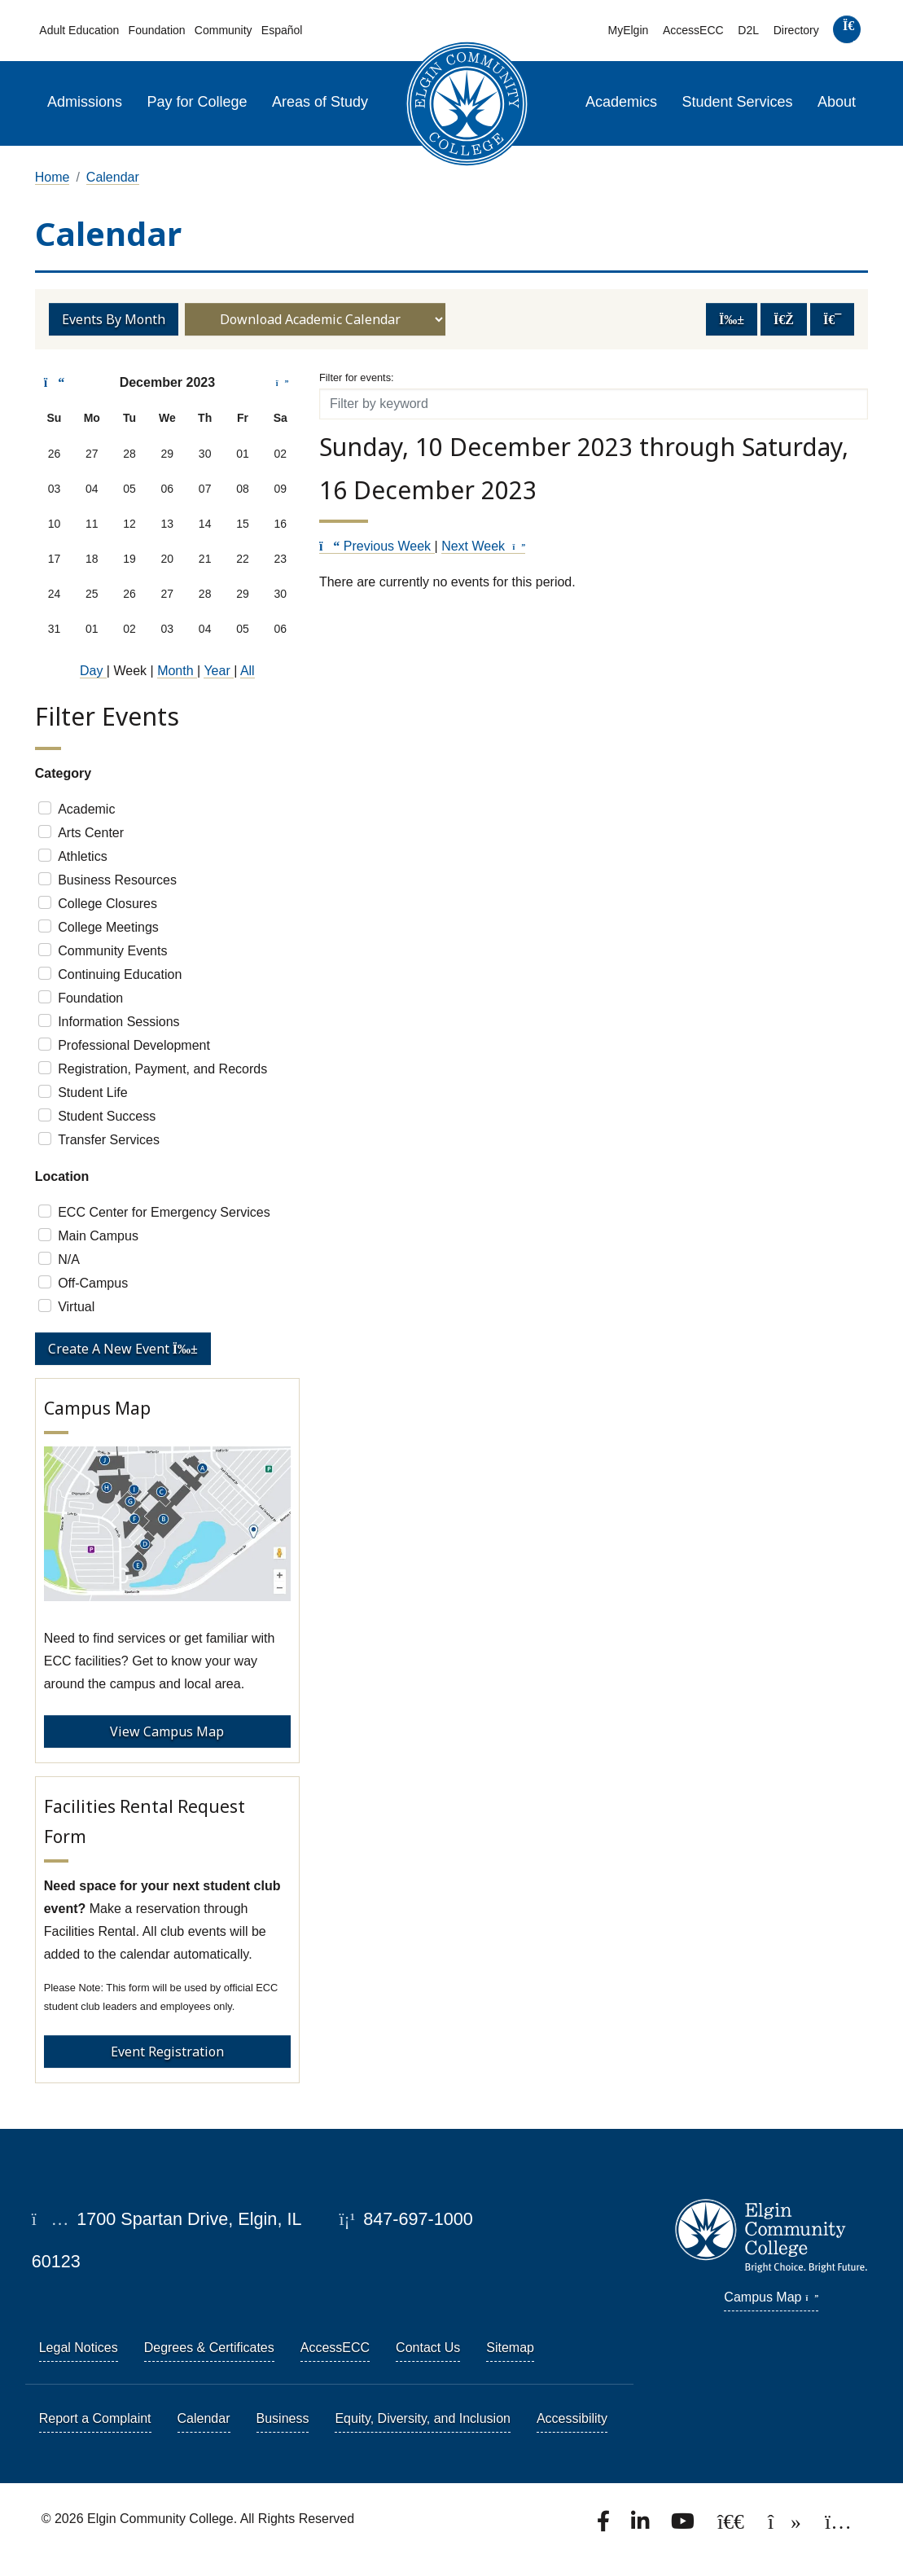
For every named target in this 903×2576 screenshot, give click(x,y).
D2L (748, 30)
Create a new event (123, 1349)
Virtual (76, 1307)
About (837, 102)
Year (219, 671)
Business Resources (117, 880)
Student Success (107, 1116)
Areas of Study (320, 102)
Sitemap (510, 2347)
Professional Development (134, 1045)
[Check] (44, 807)
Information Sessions (118, 1022)
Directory (796, 30)
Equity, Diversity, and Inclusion (423, 2418)
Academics (621, 102)
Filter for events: (356, 377)
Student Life (92, 1092)
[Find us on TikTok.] (786, 2525)
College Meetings (108, 927)
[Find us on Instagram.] (838, 2525)
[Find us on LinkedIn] (641, 2525)
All (247, 671)
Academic (86, 809)
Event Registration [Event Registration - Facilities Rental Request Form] (167, 2051)
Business (282, 2418)
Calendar (112, 177)
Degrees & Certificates (209, 2347)
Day (93, 671)
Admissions (84, 102)
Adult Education (79, 30)
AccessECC (693, 30)
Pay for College (197, 102)
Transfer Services (109, 1140)
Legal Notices (78, 2347)
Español (282, 30)
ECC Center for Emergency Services (164, 1212)
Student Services (737, 102)
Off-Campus (93, 1283)
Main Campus (98, 1236)
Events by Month (113, 319)
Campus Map (771, 2297)
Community (223, 30)
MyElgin (627, 30)
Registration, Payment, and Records (162, 1069)
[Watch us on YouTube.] (684, 2525)
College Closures (107, 904)
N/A (69, 1259)
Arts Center (91, 833)
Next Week (483, 546)
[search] (847, 33)
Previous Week (377, 546)
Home (52, 177)
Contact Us (428, 2347)
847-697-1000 (406, 2219)
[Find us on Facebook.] (605, 2525)
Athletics (82, 856)
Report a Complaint (95, 2418)
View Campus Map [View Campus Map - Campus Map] (167, 1731)
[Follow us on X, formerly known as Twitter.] (732, 2525)
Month (177, 671)
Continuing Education (120, 974)
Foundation (157, 30)
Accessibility (572, 2418)
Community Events (112, 951)
